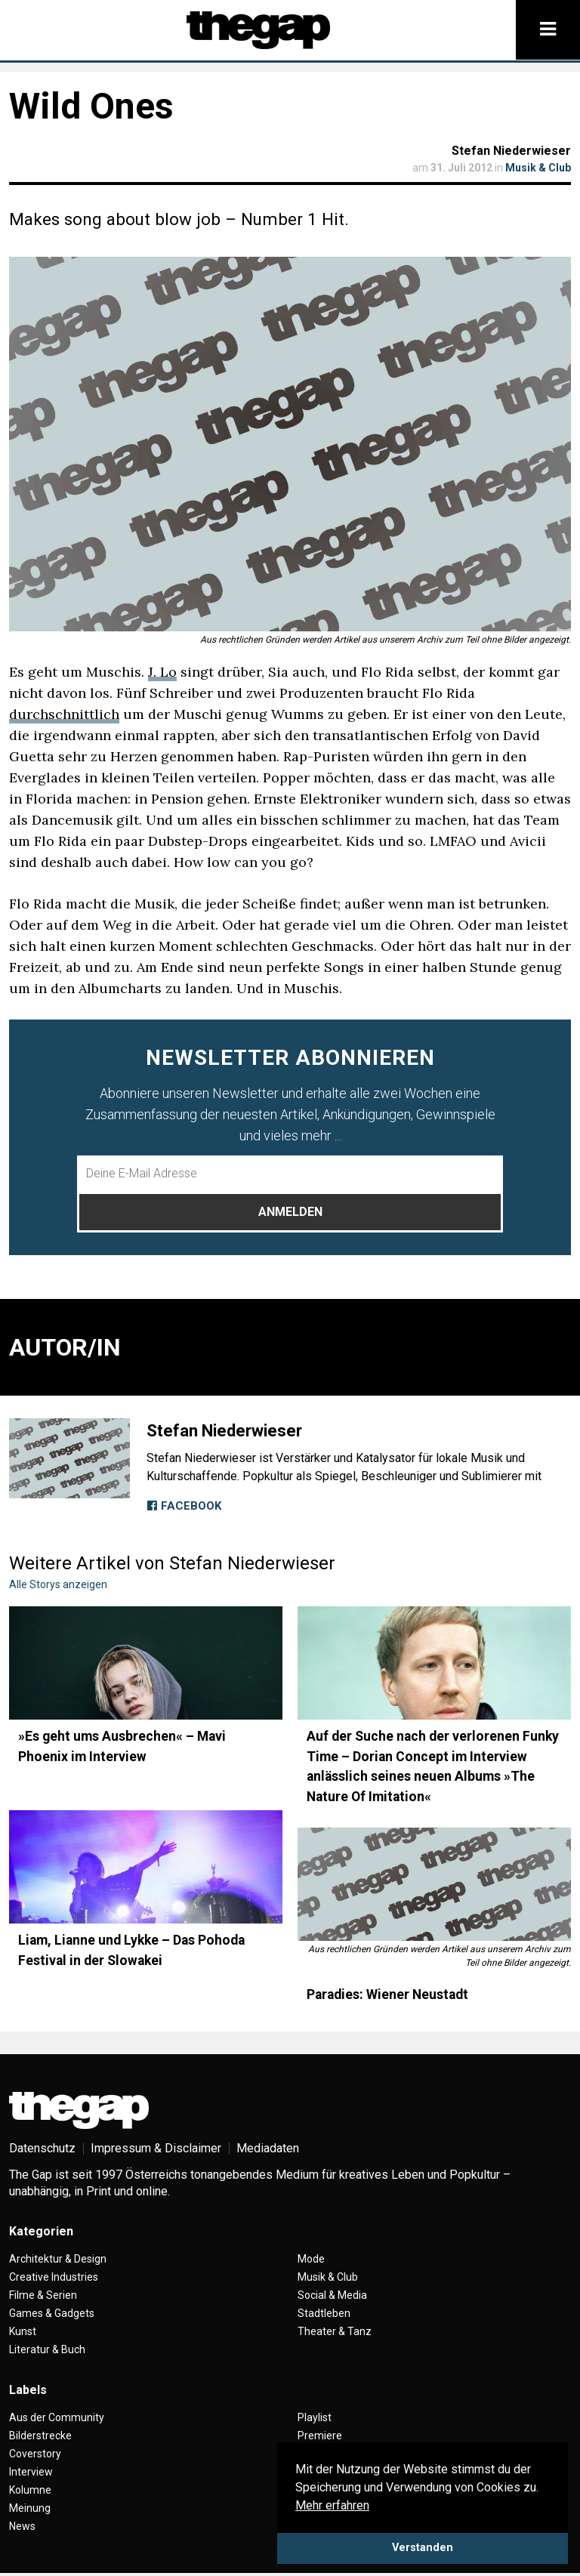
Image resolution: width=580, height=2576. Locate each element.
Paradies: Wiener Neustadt (387, 1994)
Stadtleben (324, 2313)
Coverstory (35, 2454)
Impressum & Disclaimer (156, 2148)
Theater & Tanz (335, 2331)
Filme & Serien (43, 2295)
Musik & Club (538, 168)
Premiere (320, 2435)
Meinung (30, 2508)
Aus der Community (56, 2417)
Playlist (315, 2417)
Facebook (184, 1506)
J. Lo (162, 671)
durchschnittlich (64, 714)
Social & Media (332, 2295)
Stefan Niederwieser (511, 150)
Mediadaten (267, 2148)
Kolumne (30, 2490)
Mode (311, 2259)
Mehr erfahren (332, 2505)
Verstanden (422, 2547)
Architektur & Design (57, 2259)
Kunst (22, 2331)
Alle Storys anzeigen (58, 1584)
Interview (31, 2472)
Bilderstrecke (40, 2435)
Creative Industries (53, 2277)
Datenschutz (42, 2148)
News (22, 2526)
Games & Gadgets (51, 2313)
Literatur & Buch (47, 2349)
